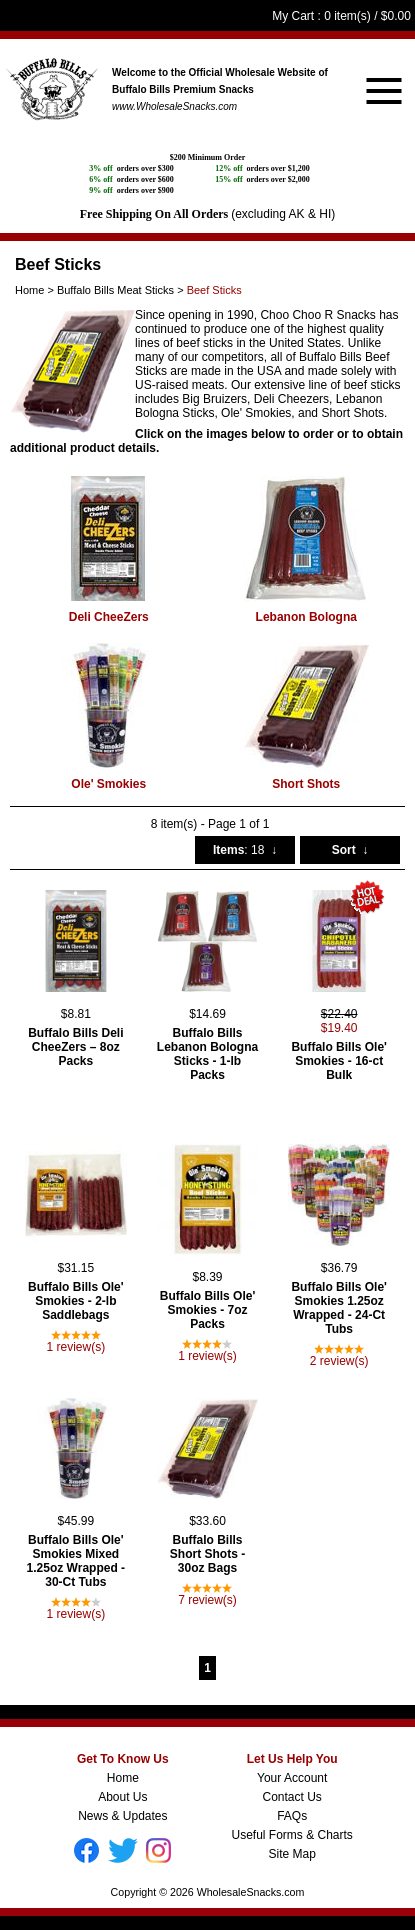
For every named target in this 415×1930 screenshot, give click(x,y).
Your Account (292, 1778)
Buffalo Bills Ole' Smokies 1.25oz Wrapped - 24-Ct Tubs (339, 1308)
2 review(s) (339, 1361)
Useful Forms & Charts (291, 1835)
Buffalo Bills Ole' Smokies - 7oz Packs (208, 1310)
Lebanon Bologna (306, 617)
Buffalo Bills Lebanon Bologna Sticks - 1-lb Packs (207, 1054)
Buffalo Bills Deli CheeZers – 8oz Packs (75, 1047)
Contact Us (291, 1797)
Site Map (291, 1854)
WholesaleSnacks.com (251, 1892)
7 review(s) (207, 1600)
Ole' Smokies (108, 784)
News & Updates (122, 1816)
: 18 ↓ (245, 850)
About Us (122, 1797)
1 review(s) (75, 1347)
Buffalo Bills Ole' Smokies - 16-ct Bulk (339, 1061)
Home (123, 1778)
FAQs (292, 1816)
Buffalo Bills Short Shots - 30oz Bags (207, 1554)
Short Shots (306, 784)
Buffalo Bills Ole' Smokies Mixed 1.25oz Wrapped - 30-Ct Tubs (76, 1561)
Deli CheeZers (109, 617)
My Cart (293, 16)
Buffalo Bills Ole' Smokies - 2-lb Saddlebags (76, 1301)
